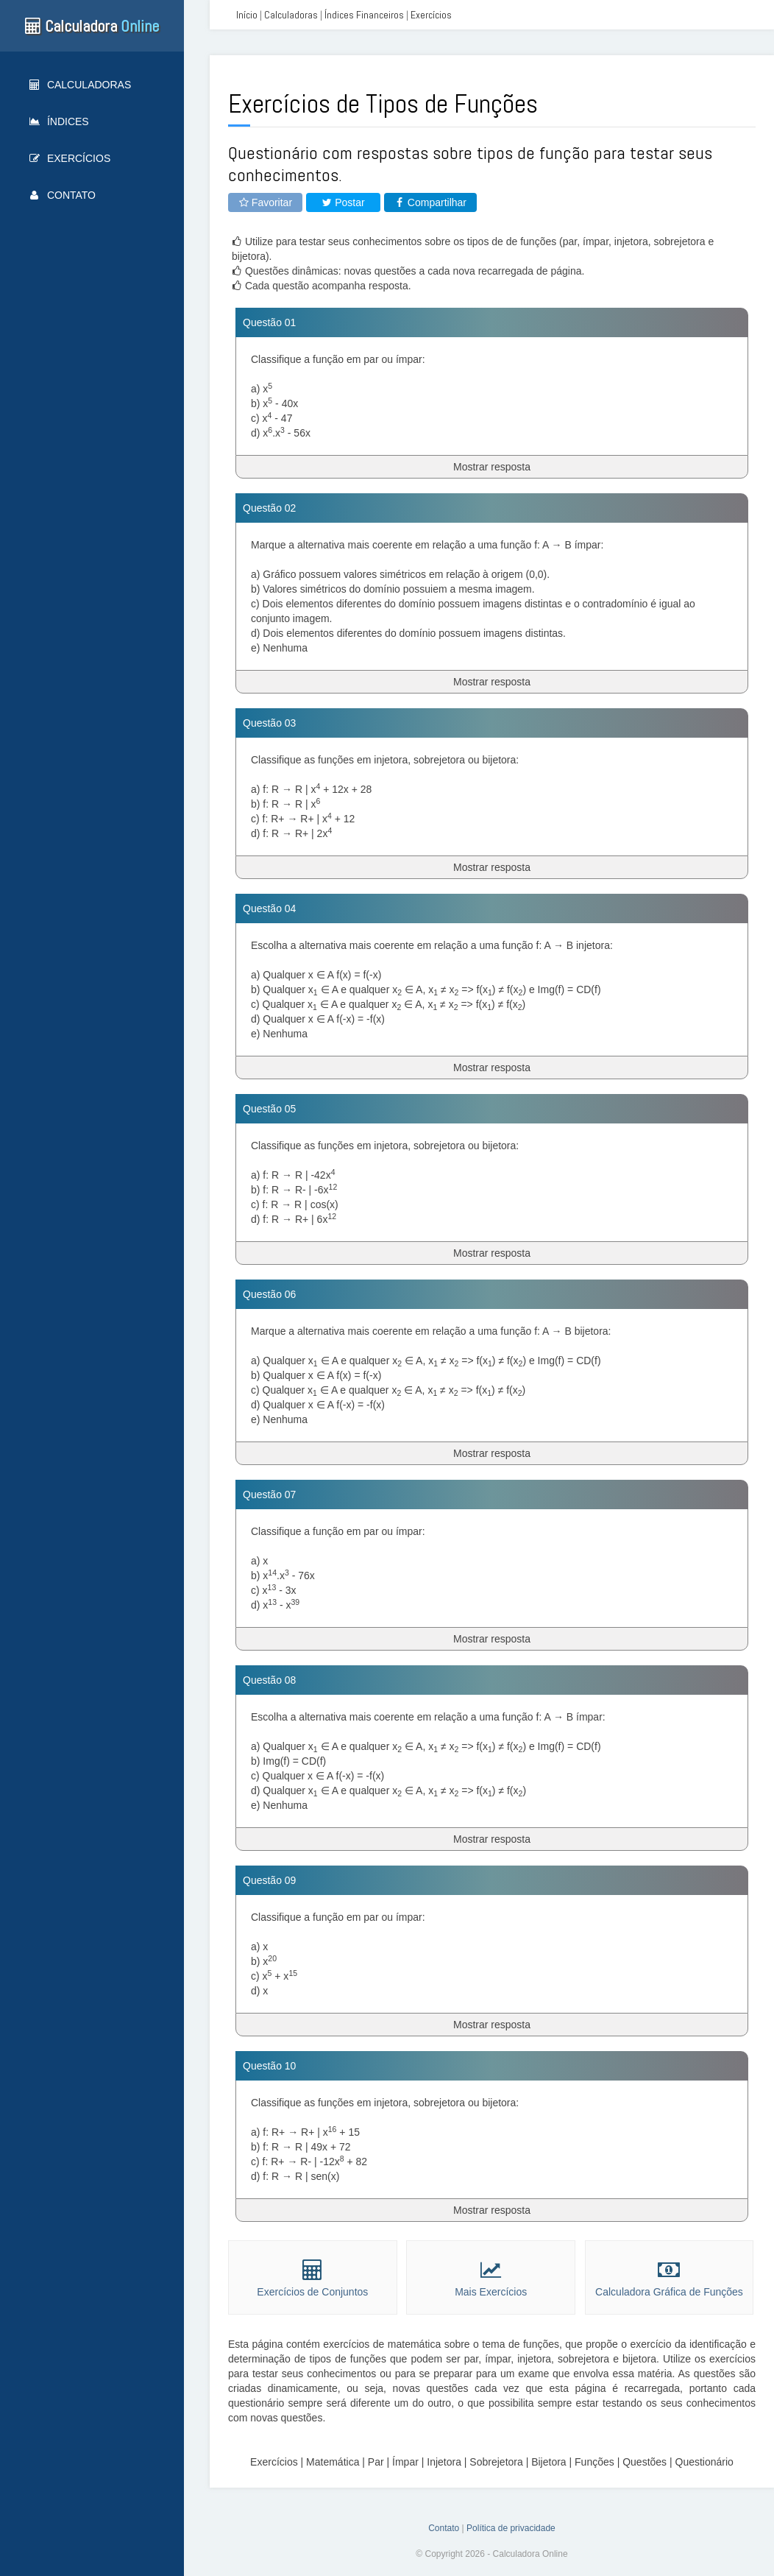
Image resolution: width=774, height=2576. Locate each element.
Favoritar (265, 202)
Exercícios (69, 158)
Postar (343, 202)
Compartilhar (430, 202)
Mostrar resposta (491, 467)
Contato (62, 195)
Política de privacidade (510, 2528)
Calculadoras (80, 85)
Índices (59, 121)
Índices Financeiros (364, 14)
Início (247, 14)
